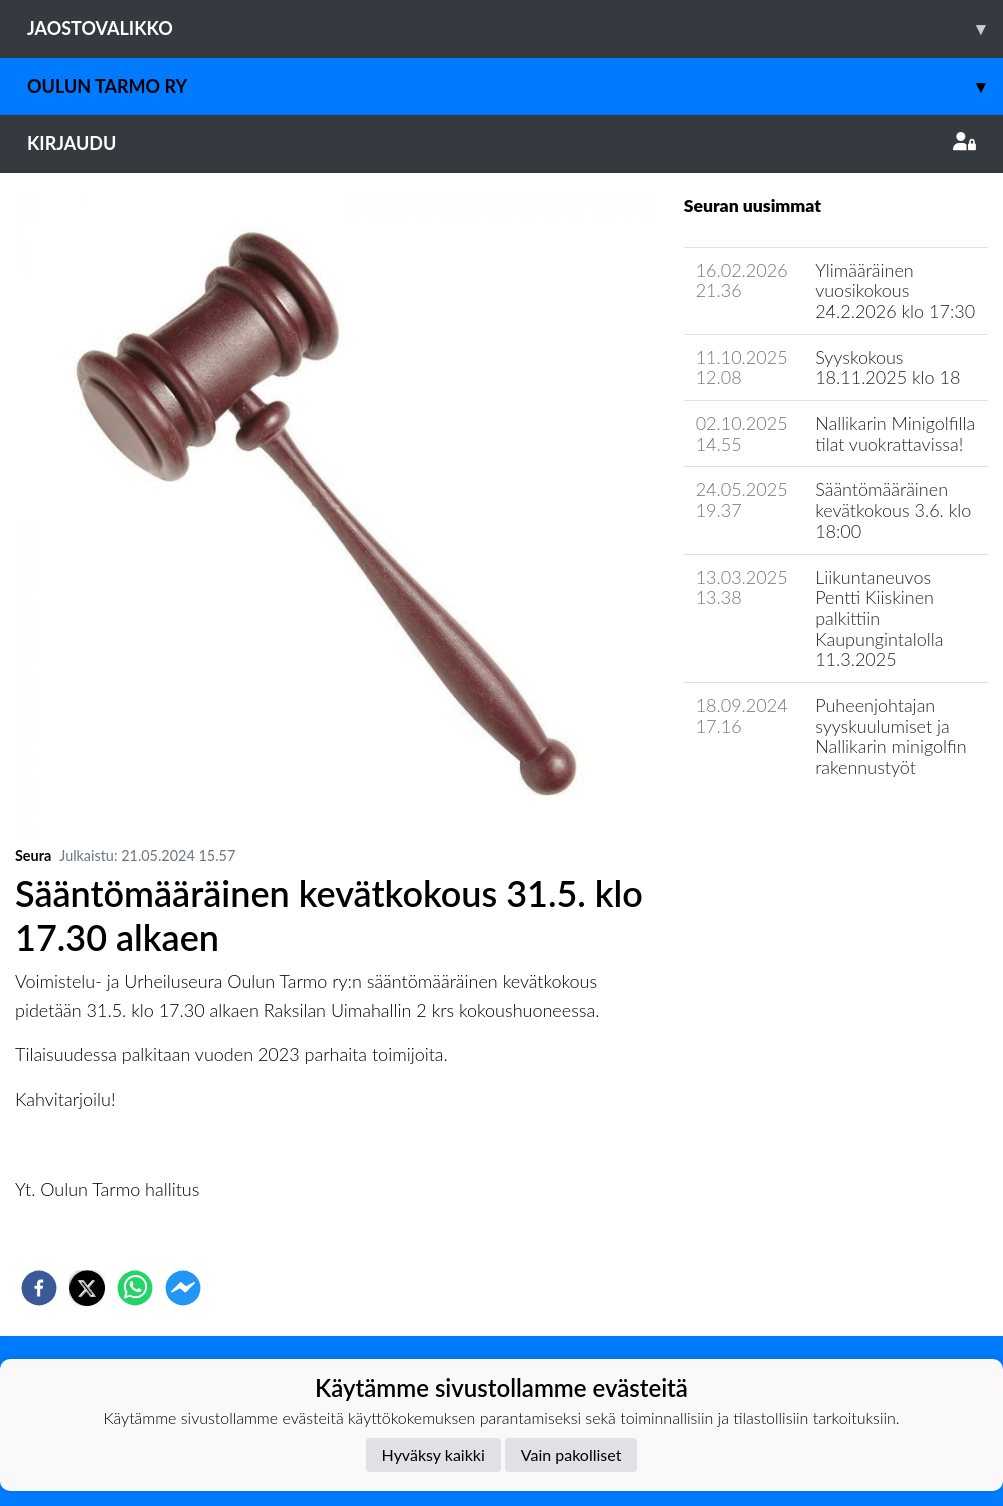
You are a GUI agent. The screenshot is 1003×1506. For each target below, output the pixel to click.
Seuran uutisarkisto (772, 824)
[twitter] (87, 1288)
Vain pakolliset (571, 1454)
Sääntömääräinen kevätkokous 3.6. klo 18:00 (893, 509)
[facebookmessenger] (183, 1288)
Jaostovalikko (515, 28)
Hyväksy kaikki (433, 1454)
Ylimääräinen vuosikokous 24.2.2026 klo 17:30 (895, 290)
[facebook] (39, 1288)
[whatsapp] (135, 1288)
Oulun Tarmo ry (515, 86)
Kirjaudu (501, 143)
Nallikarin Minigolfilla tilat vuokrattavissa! (895, 433)
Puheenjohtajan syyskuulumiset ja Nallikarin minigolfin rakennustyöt (890, 736)
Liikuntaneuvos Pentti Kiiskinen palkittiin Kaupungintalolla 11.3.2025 (879, 618)
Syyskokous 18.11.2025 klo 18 (887, 367)
